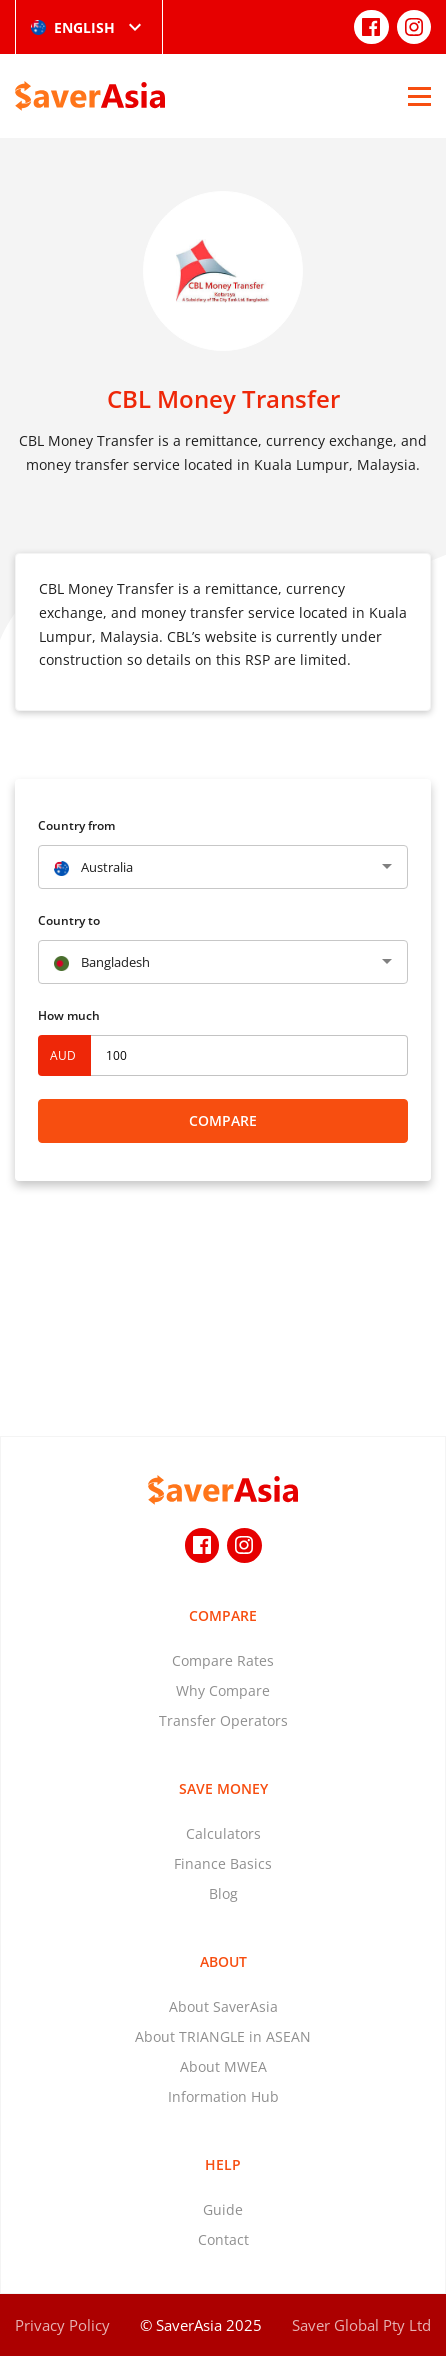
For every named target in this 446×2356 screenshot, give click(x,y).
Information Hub (223, 2096)
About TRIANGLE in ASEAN (223, 2036)
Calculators (223, 1833)
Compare (223, 1120)
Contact (223, 2239)
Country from (76, 825)
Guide (223, 2209)
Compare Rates (223, 1660)
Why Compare (223, 1690)
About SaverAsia (223, 2006)
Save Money (223, 1788)
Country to (69, 920)
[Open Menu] (419, 96)
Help (223, 2164)
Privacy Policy (62, 2325)
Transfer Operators (223, 1720)
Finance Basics (223, 1863)
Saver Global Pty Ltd (361, 2325)
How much (69, 1015)
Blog (223, 1893)
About (223, 1961)
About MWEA (223, 2066)
